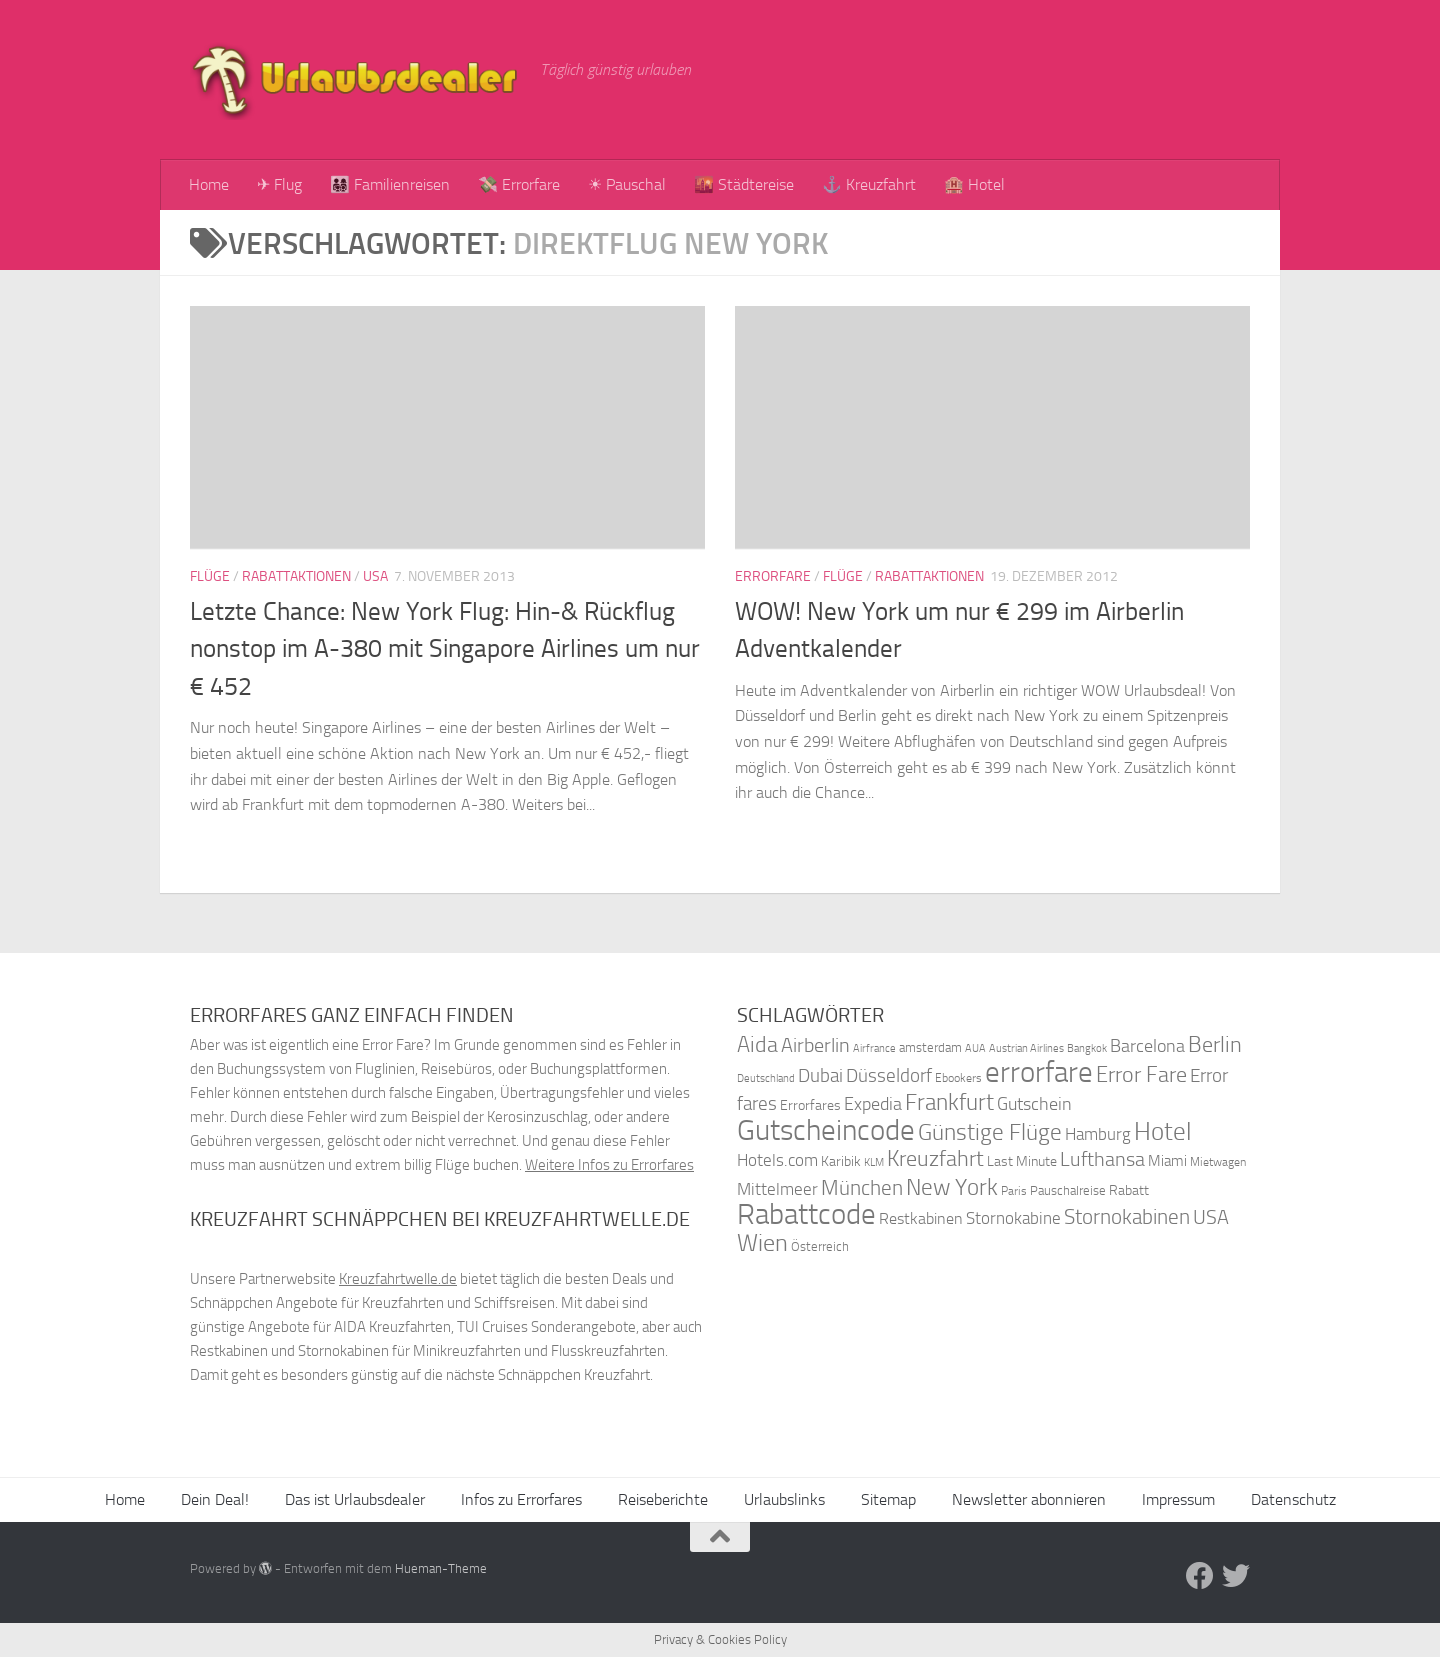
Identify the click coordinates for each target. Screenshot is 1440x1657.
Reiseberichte (663, 1499)
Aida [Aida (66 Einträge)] (757, 1045)
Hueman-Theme (441, 1568)
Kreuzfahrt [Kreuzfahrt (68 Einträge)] (935, 1158)
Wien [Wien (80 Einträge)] (762, 1242)
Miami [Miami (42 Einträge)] (1167, 1161)
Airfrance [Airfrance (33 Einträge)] (874, 1048)
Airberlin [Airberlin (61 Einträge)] (815, 1045)
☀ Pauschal (627, 184)
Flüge (210, 576)
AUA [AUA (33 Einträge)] (975, 1048)
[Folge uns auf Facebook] (1200, 1576)
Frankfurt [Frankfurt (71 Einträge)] (949, 1102)
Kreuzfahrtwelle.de (398, 1279)
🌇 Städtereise (744, 184)
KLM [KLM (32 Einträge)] (874, 1162)
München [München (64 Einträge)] (862, 1187)
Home (209, 184)
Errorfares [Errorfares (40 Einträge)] (810, 1105)
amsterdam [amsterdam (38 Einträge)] (930, 1047)
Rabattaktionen (296, 576)
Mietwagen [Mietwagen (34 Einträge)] (1218, 1162)
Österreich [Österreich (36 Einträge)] (820, 1246)
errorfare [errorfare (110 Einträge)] (1039, 1072)
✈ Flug (279, 184)
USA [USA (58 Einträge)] (1211, 1217)
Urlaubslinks (784, 1499)
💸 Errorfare (519, 184)
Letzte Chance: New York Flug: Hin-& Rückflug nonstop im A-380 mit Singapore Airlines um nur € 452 (445, 649)
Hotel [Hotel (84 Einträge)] (1163, 1131)
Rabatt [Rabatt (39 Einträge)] (1129, 1190)
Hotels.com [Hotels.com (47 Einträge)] (777, 1160)
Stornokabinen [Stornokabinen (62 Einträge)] (1127, 1217)
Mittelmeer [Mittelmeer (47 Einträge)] (777, 1189)
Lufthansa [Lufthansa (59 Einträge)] (1102, 1159)
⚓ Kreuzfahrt (869, 184)
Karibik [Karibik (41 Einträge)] (841, 1161)
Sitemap (888, 1499)
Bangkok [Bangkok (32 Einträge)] (1087, 1048)
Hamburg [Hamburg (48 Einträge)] (1098, 1134)
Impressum (1178, 1499)
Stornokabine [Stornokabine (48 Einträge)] (1013, 1218)
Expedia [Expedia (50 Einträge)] (873, 1104)
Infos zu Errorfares (521, 1499)
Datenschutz (1293, 1499)
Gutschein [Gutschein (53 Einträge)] (1034, 1104)
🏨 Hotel (974, 184)
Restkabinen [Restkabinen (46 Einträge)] (921, 1218)
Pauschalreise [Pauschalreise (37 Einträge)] (1068, 1190)
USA (375, 576)
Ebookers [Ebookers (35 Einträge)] (958, 1077)
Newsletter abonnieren (1029, 1499)
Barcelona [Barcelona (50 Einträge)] (1147, 1046)
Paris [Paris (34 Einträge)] (1014, 1191)
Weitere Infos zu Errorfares (609, 1165)
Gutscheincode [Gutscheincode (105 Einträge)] (826, 1130)
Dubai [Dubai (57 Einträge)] (820, 1075)
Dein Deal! (215, 1499)
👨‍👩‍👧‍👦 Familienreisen (390, 184)
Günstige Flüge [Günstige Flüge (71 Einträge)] (990, 1132)
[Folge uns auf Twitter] (1236, 1576)
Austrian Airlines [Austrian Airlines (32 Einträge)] (1026, 1048)
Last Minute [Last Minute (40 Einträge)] (1022, 1161)
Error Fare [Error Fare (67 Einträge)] (1141, 1075)
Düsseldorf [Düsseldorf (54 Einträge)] (889, 1076)
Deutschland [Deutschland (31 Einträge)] (766, 1078)
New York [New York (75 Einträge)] (952, 1187)
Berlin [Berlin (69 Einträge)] (1215, 1044)
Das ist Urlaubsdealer (355, 1499)
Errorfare (773, 576)
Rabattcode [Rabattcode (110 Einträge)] (806, 1214)
